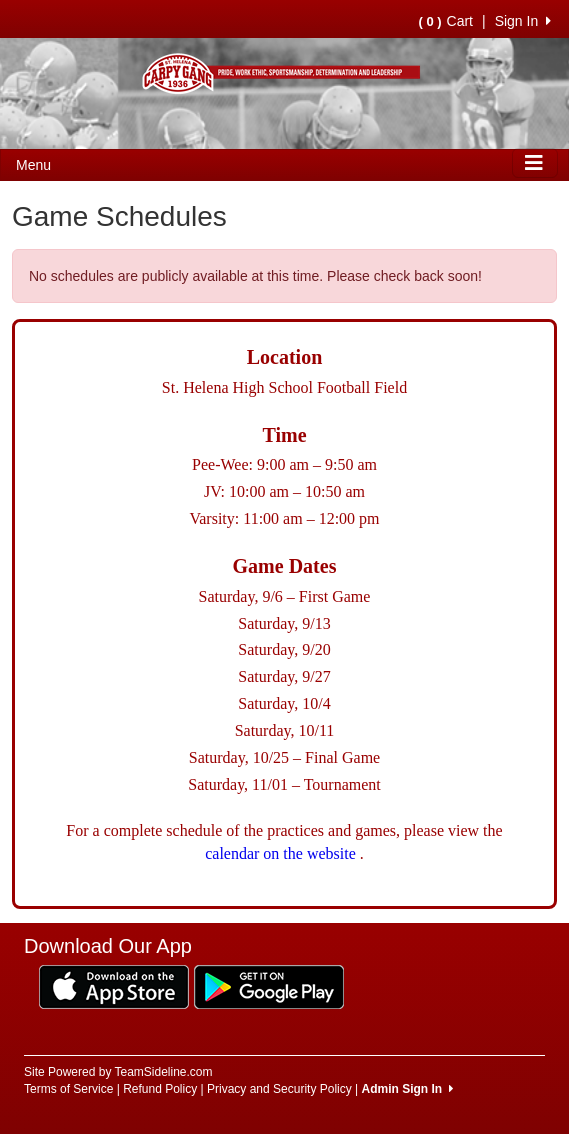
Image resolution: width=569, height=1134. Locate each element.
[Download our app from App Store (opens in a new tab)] (114, 986)
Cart (446, 21)
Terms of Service (68, 1089)
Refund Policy (160, 1089)
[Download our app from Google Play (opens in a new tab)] (269, 986)
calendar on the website (282, 853)
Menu (33, 165)
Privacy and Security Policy (279, 1089)
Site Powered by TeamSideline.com (118, 1072)
